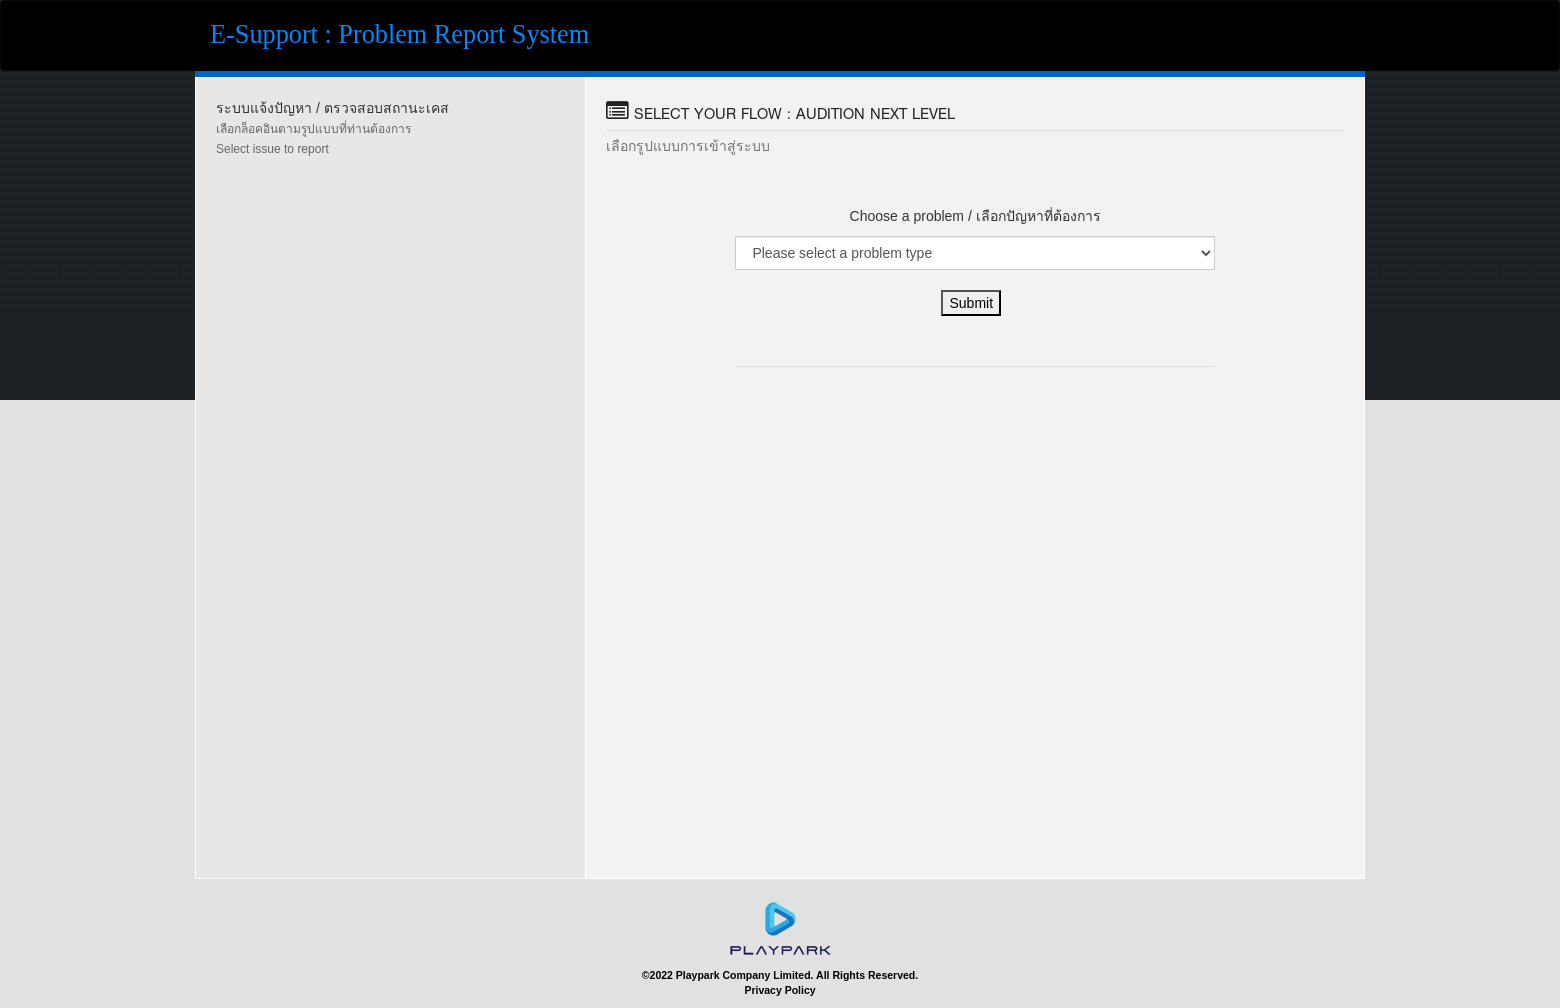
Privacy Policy (779, 990)
